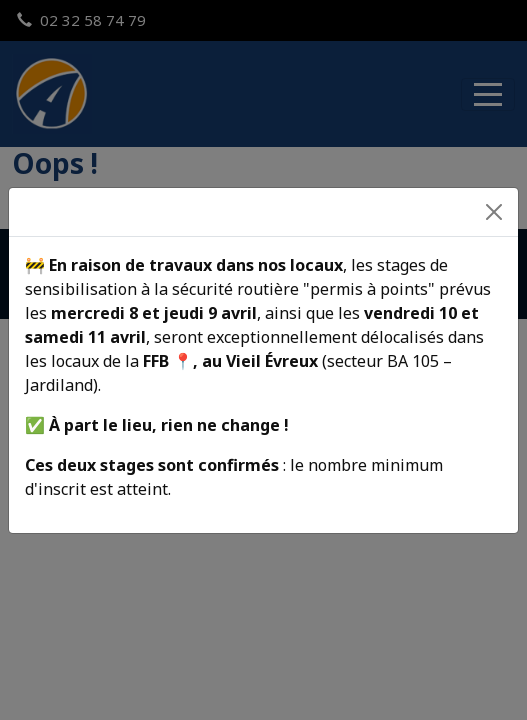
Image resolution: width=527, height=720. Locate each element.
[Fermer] (494, 212)
